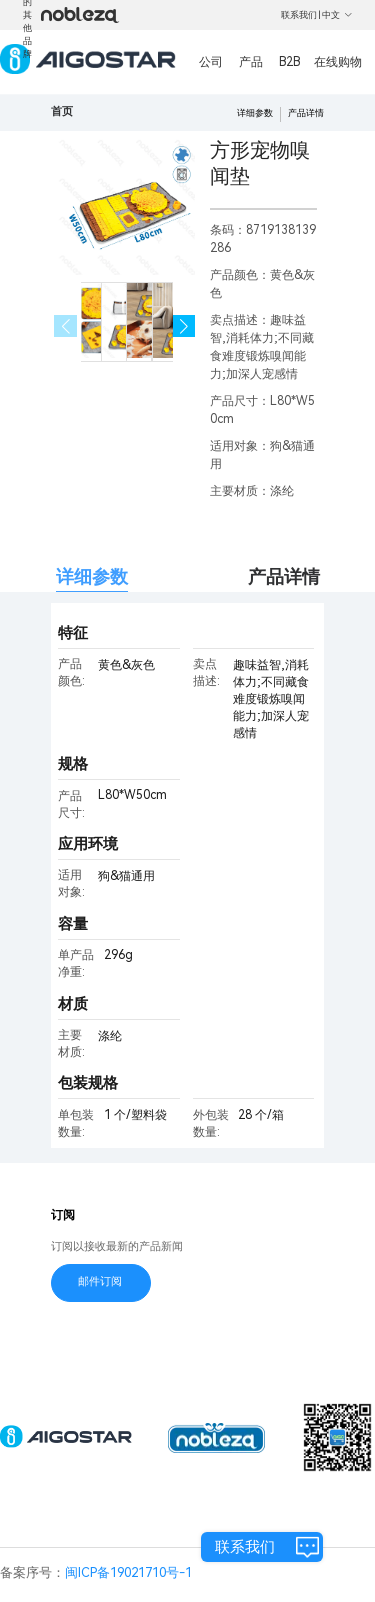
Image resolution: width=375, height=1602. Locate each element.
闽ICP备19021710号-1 (128, 1572)
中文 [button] (337, 15)
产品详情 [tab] (284, 576)
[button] (184, 326)
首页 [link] (62, 111)
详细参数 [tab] (92, 576)
